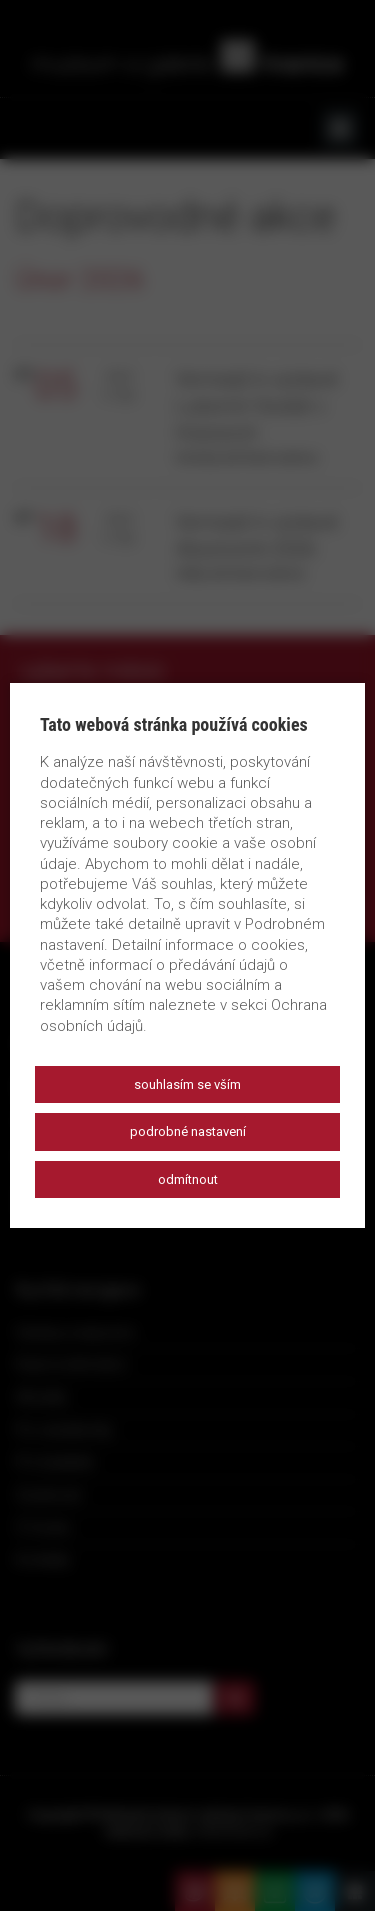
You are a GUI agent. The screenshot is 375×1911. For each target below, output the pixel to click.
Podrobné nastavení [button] (188, 1131)
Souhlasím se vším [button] (187, 1084)
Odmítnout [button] (188, 1179)
